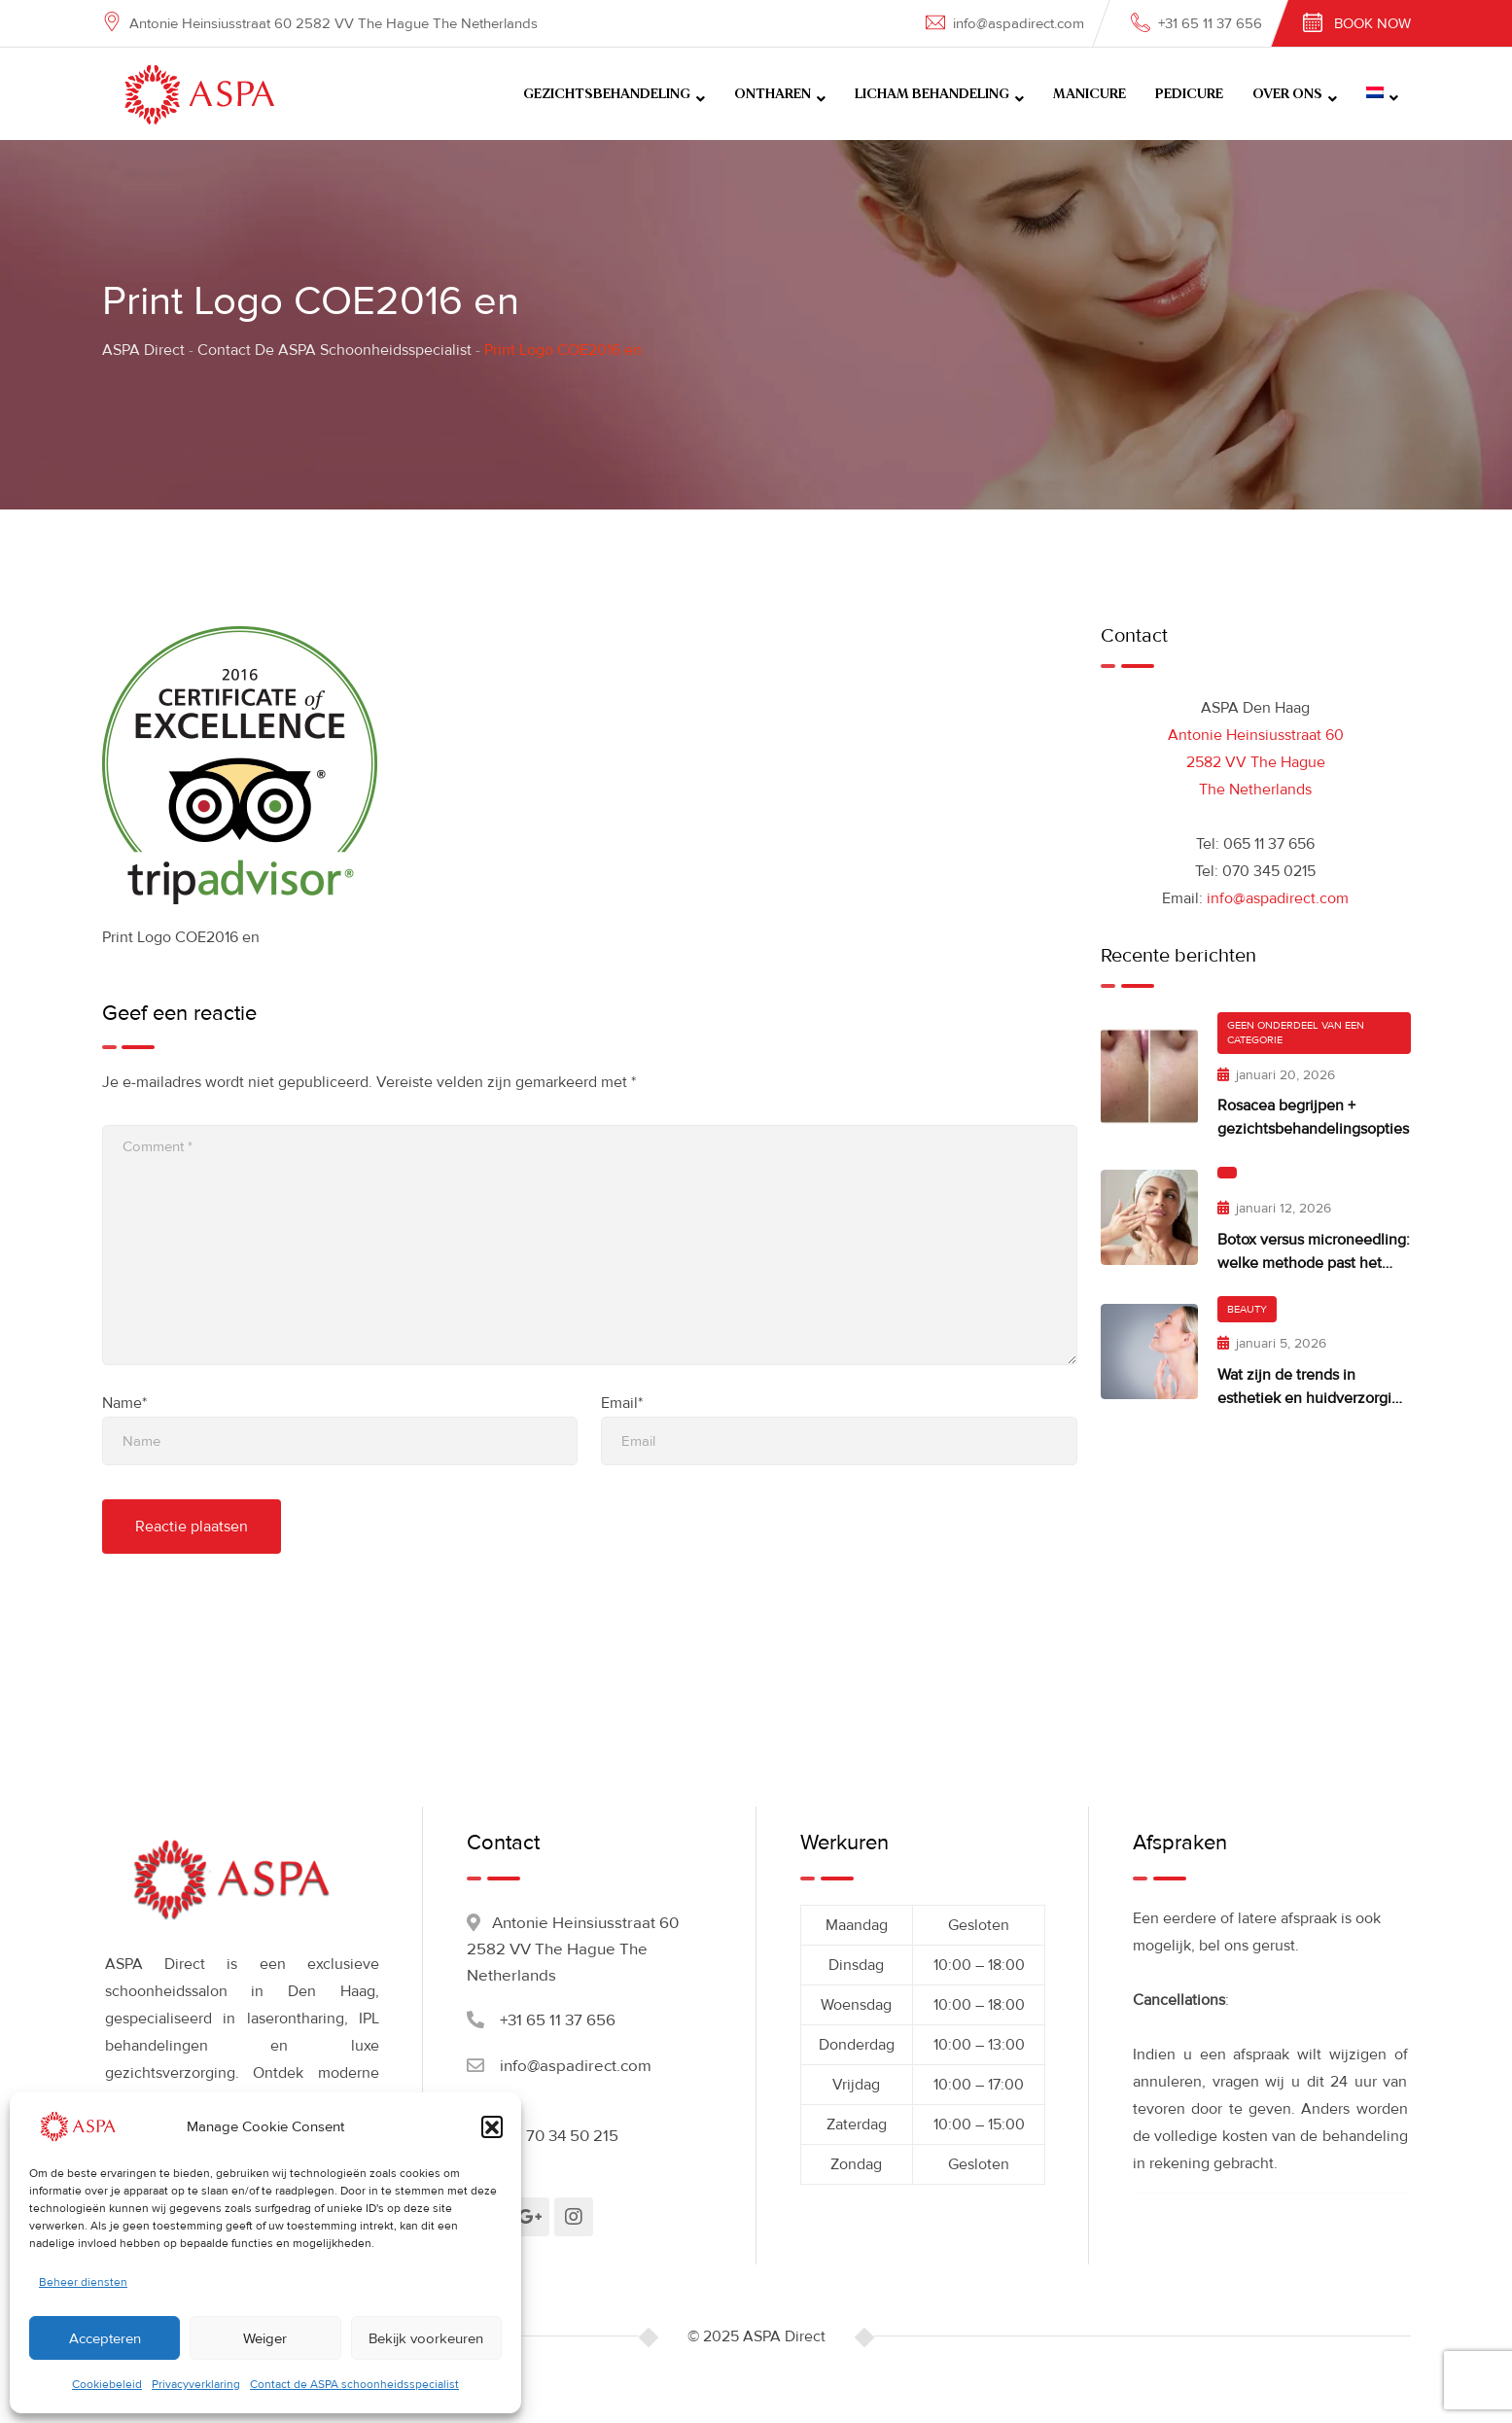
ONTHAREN (772, 94)
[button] (492, 2126)
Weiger (265, 2338)
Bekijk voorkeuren (426, 2338)
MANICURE (1089, 94)
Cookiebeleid (107, 2384)
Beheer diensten (83, 2282)
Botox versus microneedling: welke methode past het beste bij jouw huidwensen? (1313, 1263)
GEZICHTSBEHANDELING (606, 94)
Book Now (1372, 23)
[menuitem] (1382, 94)
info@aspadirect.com (1018, 23)
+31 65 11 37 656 (1210, 23)
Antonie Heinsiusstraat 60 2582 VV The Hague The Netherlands (1256, 762)
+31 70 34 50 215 (559, 2135)
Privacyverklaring (196, 2384)
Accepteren (105, 2338)
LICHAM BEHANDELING (932, 94)
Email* (622, 1403)
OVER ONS (1287, 94)
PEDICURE (1189, 94)
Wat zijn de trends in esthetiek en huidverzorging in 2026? (1313, 1398)
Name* (124, 1403)
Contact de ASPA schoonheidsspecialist (354, 2384)
